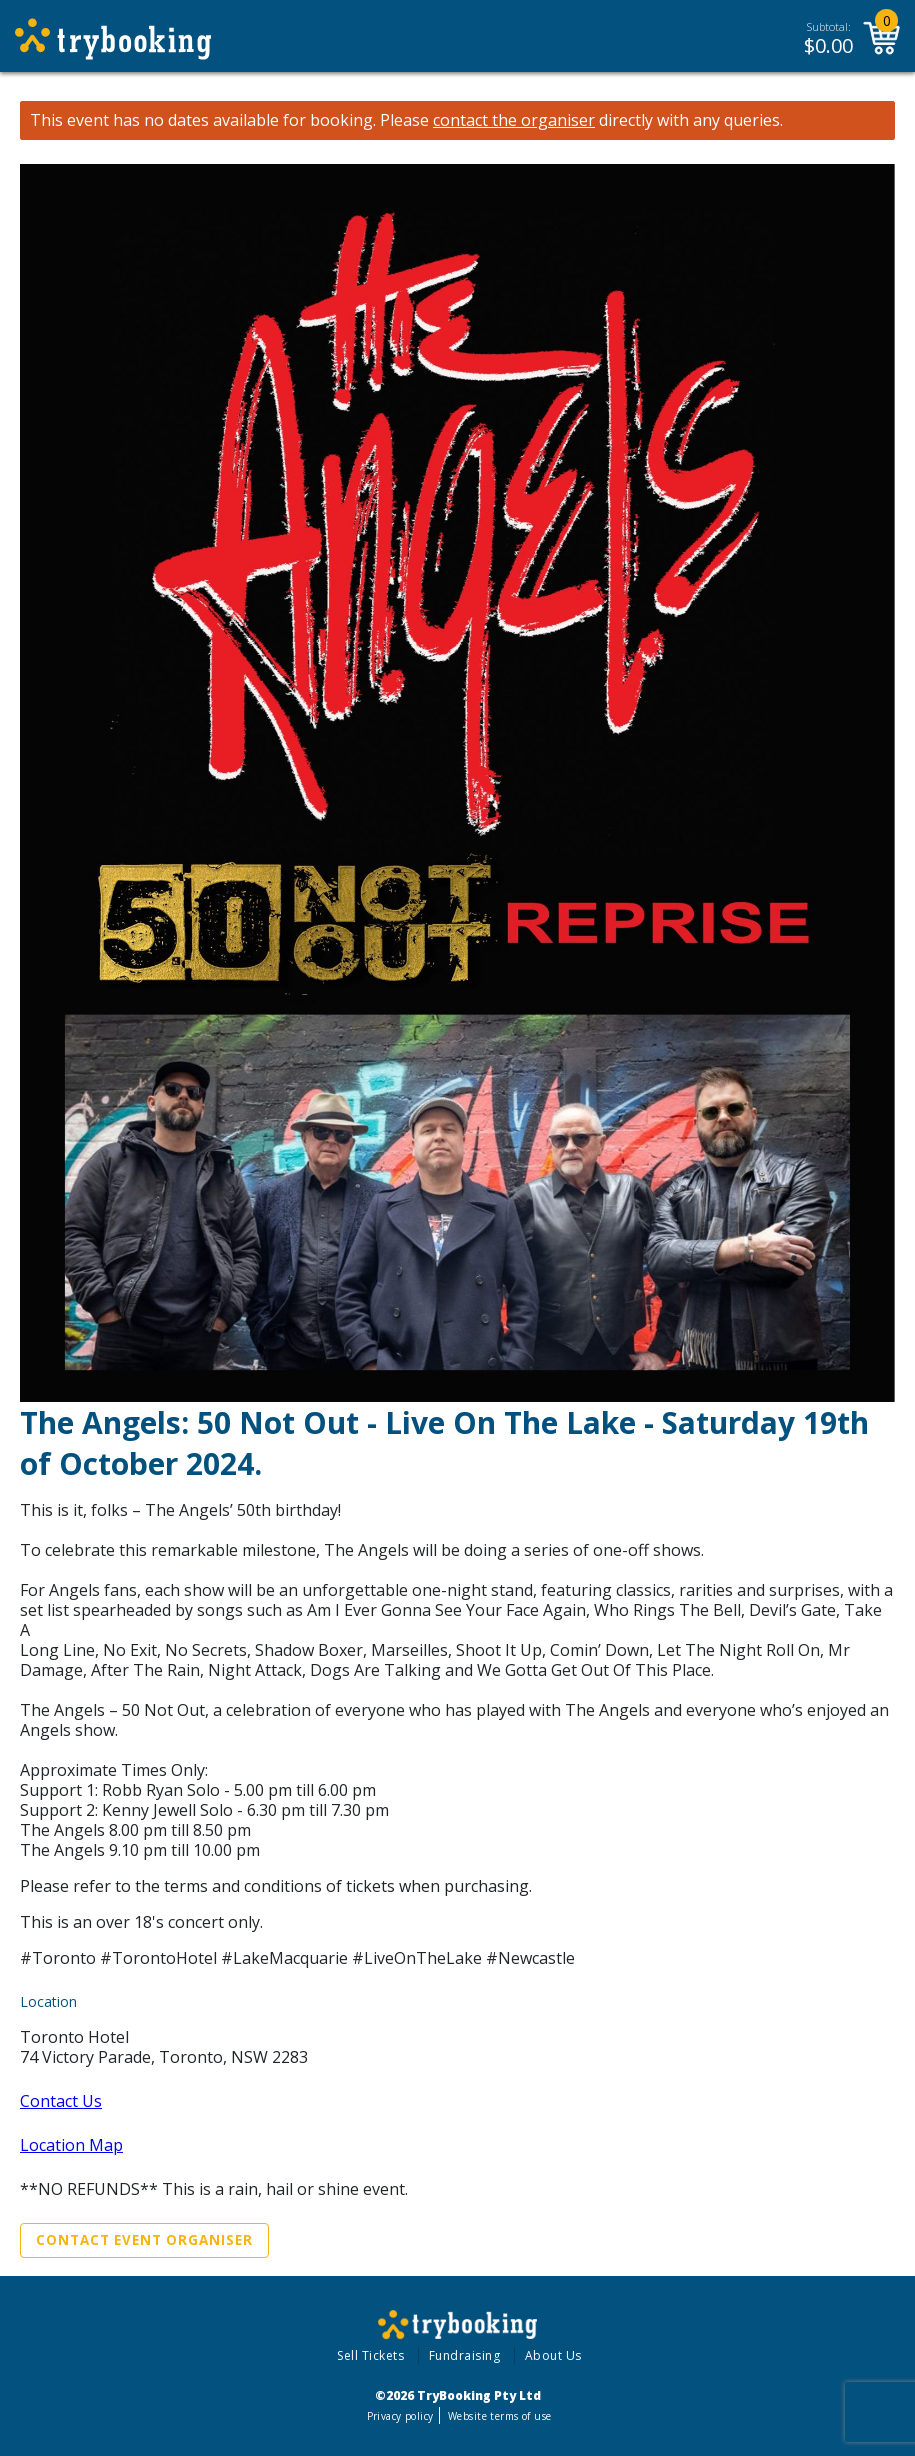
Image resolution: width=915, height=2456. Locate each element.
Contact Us (61, 2101)
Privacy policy (400, 2416)
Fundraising (465, 2355)
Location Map (71, 2145)
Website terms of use (499, 2416)
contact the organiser (514, 120)
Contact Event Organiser (144, 2240)
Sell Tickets (370, 2355)
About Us (553, 2355)
